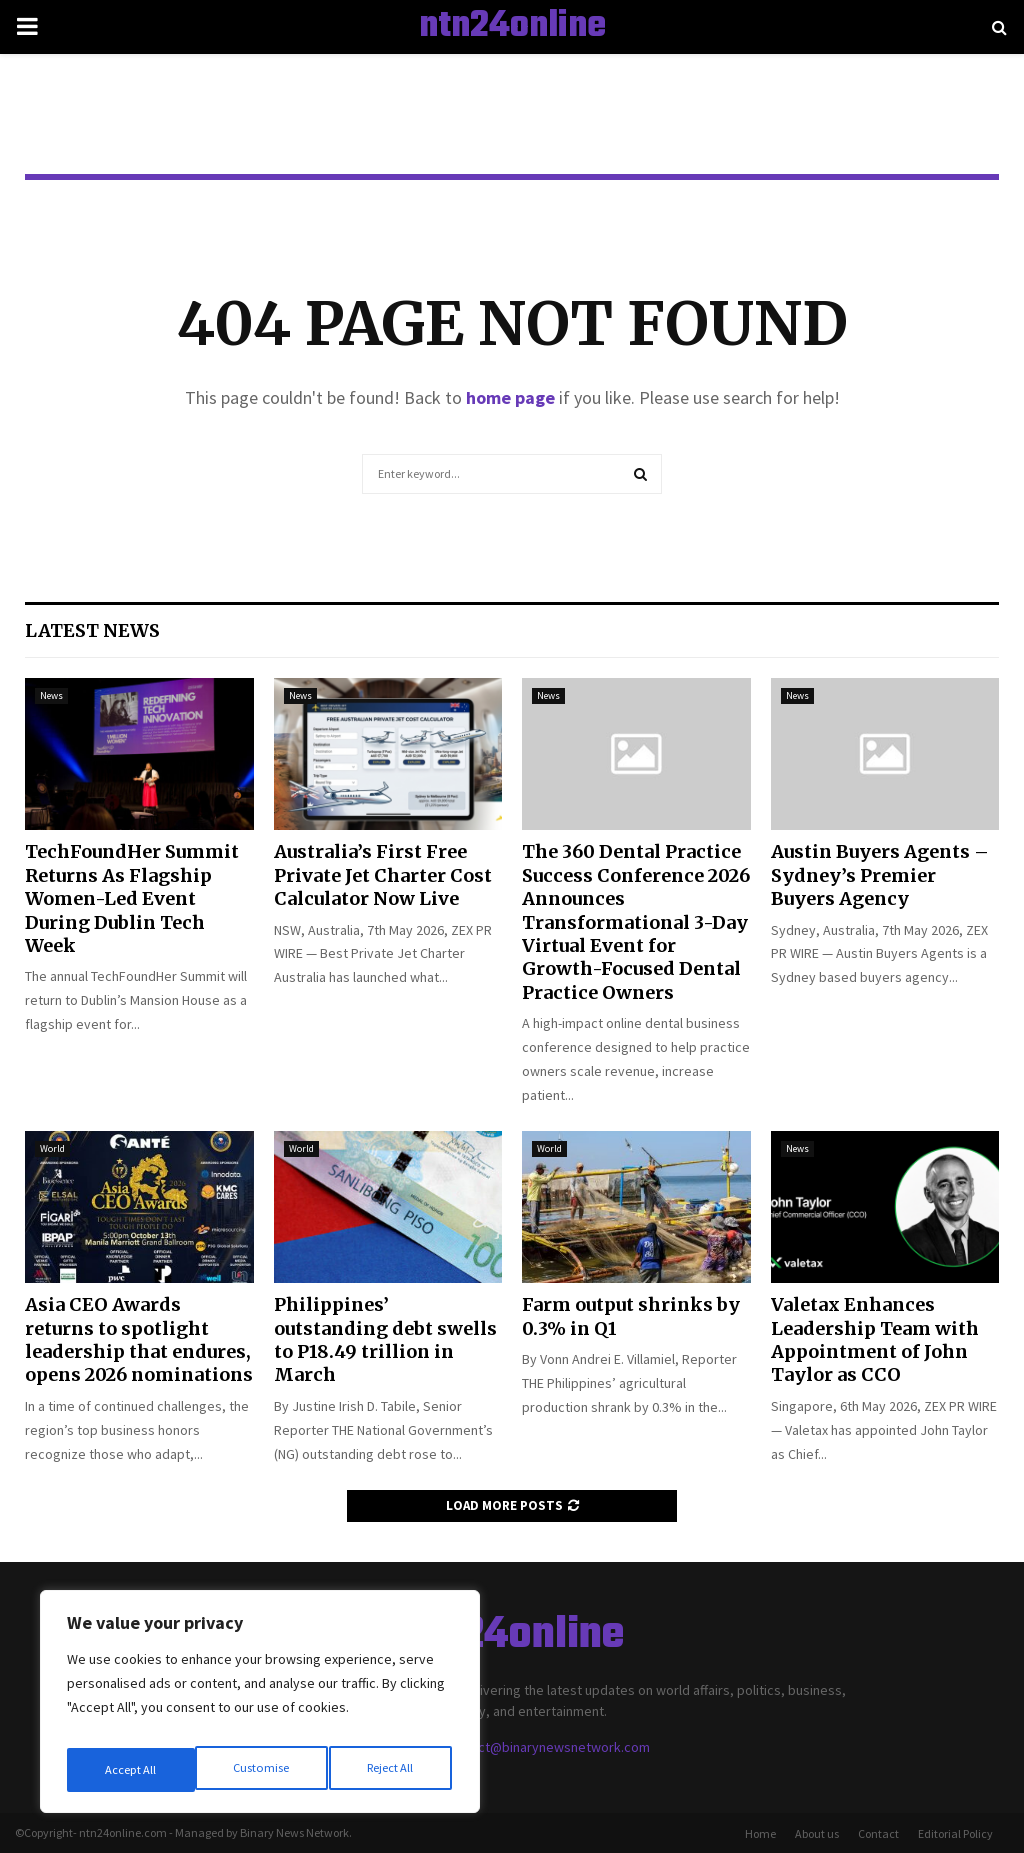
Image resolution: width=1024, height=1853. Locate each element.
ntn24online (512, 27)
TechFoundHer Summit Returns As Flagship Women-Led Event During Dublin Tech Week (132, 898)
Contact (878, 1833)
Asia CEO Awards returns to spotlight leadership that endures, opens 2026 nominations (139, 1339)
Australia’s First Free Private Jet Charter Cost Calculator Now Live (383, 875)
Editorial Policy (955, 1833)
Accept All (391, 1770)
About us (817, 1833)
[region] (260, 1708)
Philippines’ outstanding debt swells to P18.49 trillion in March (385, 1339)
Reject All (262, 1770)
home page (510, 397)
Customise (131, 1770)
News (51, 695)
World (52, 1148)
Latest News (92, 630)
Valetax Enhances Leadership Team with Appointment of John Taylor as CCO (875, 1339)
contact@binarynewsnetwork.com (547, 1747)
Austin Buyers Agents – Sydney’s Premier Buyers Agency (880, 875)
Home (760, 1833)
